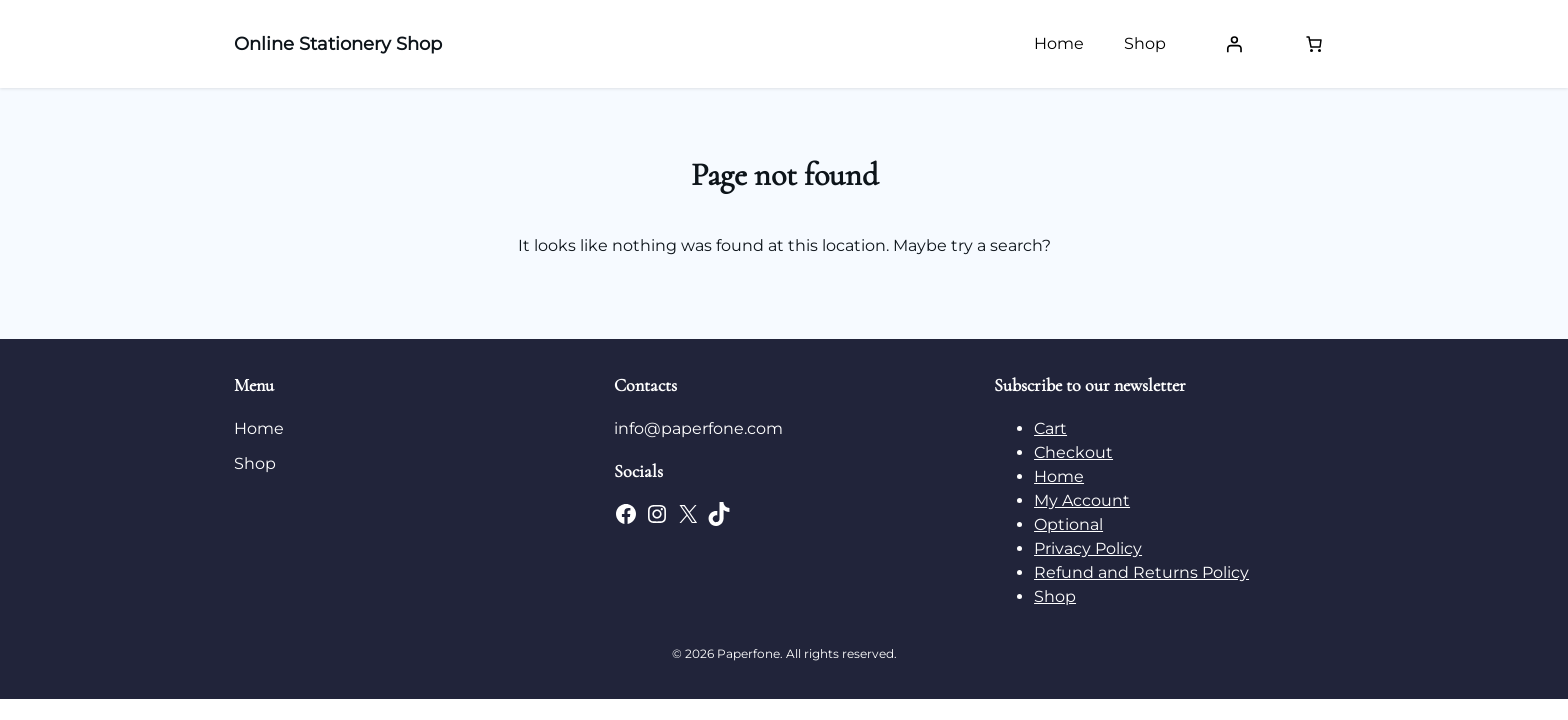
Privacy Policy (1088, 548)
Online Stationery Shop (338, 44)
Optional (1068, 524)
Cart (1050, 428)
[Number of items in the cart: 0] (1314, 44)
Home (1059, 476)
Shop (1055, 596)
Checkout (1073, 452)
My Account (1082, 500)
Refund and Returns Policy (1141, 572)
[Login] (1234, 44)
